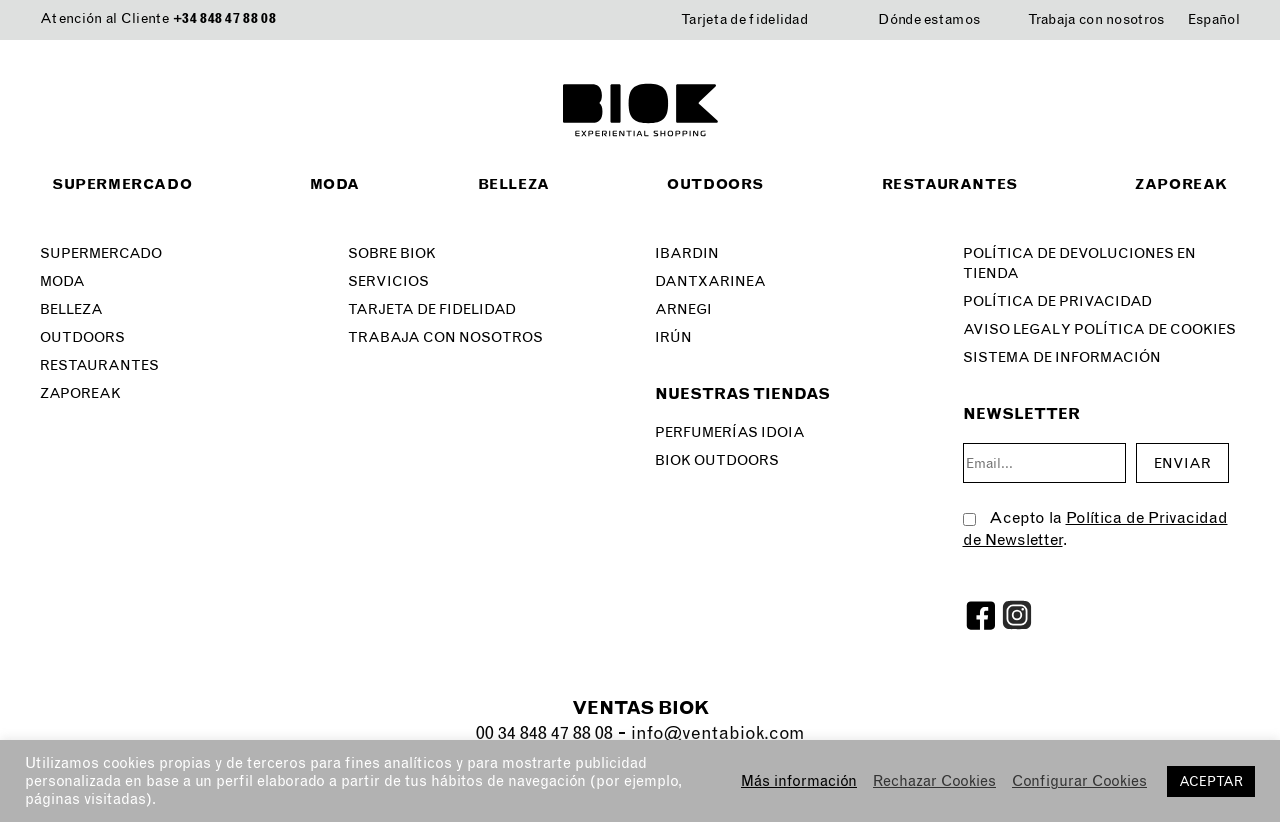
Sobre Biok (392, 253)
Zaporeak (1181, 184)
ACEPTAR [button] (1211, 781)
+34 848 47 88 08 (224, 18)
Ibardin (687, 253)
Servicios (388, 281)
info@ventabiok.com (717, 733)
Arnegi (683, 309)
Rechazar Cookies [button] (934, 781)
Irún (673, 337)
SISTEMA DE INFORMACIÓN (1062, 357)
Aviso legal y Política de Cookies (1099, 329)
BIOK (640, 110)
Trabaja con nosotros (1096, 19)
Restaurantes (950, 184)
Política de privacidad (1057, 301)
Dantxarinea (710, 281)
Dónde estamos (929, 19)
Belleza (514, 184)
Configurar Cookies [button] (1079, 781)
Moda (335, 184)
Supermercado (122, 184)
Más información (799, 781)
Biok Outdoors (717, 460)
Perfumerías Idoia (730, 432)
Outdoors (715, 184)
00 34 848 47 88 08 (544, 733)
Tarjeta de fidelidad (744, 19)
